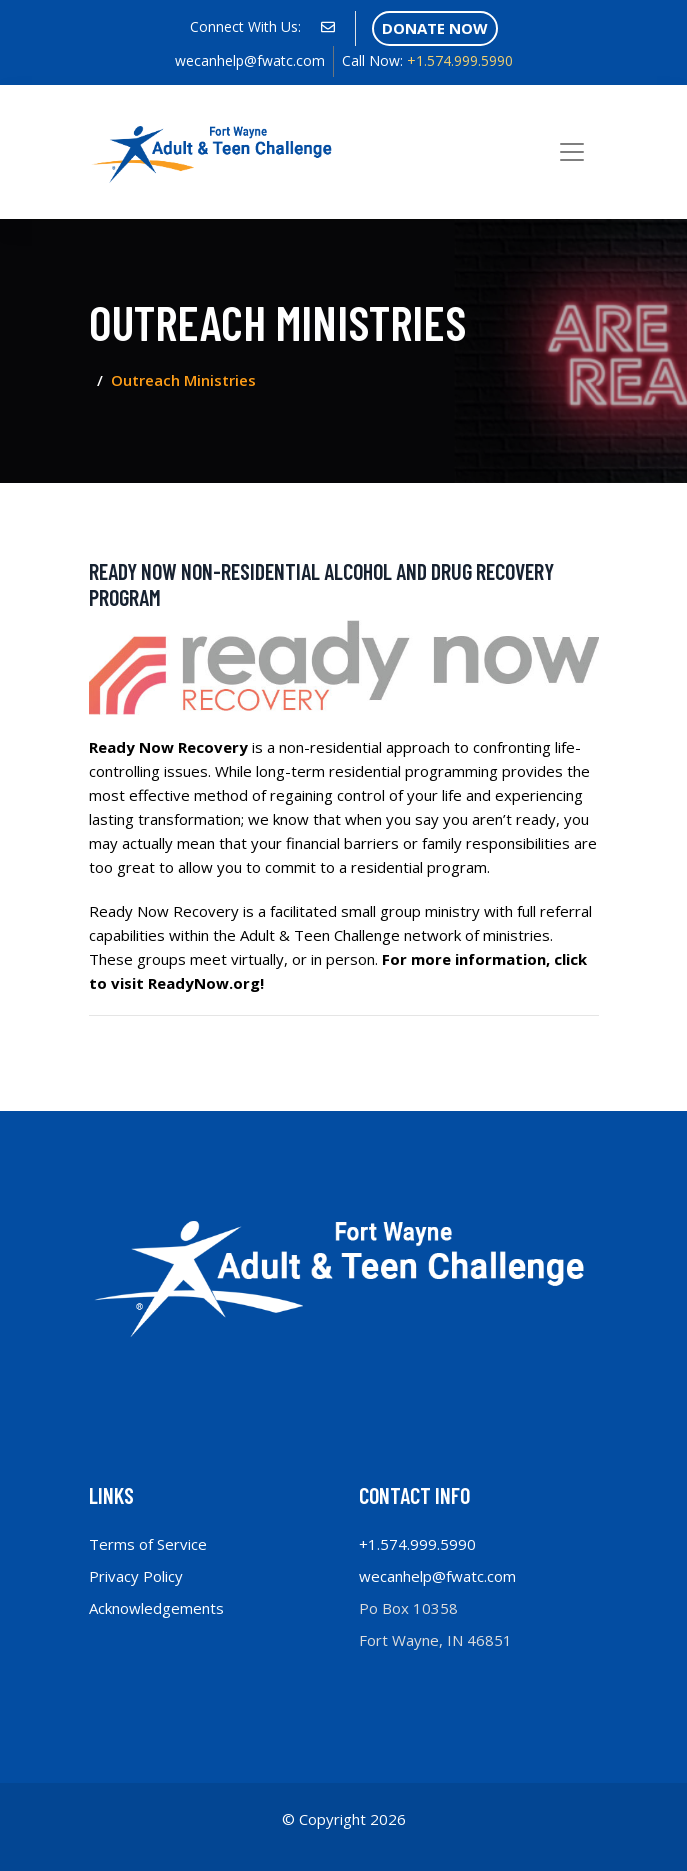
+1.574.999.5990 (427, 60)
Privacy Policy (136, 1576)
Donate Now (435, 28)
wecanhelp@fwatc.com (250, 60)
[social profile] (328, 27)
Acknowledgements (156, 1608)
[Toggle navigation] (572, 152)
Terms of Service (148, 1544)
